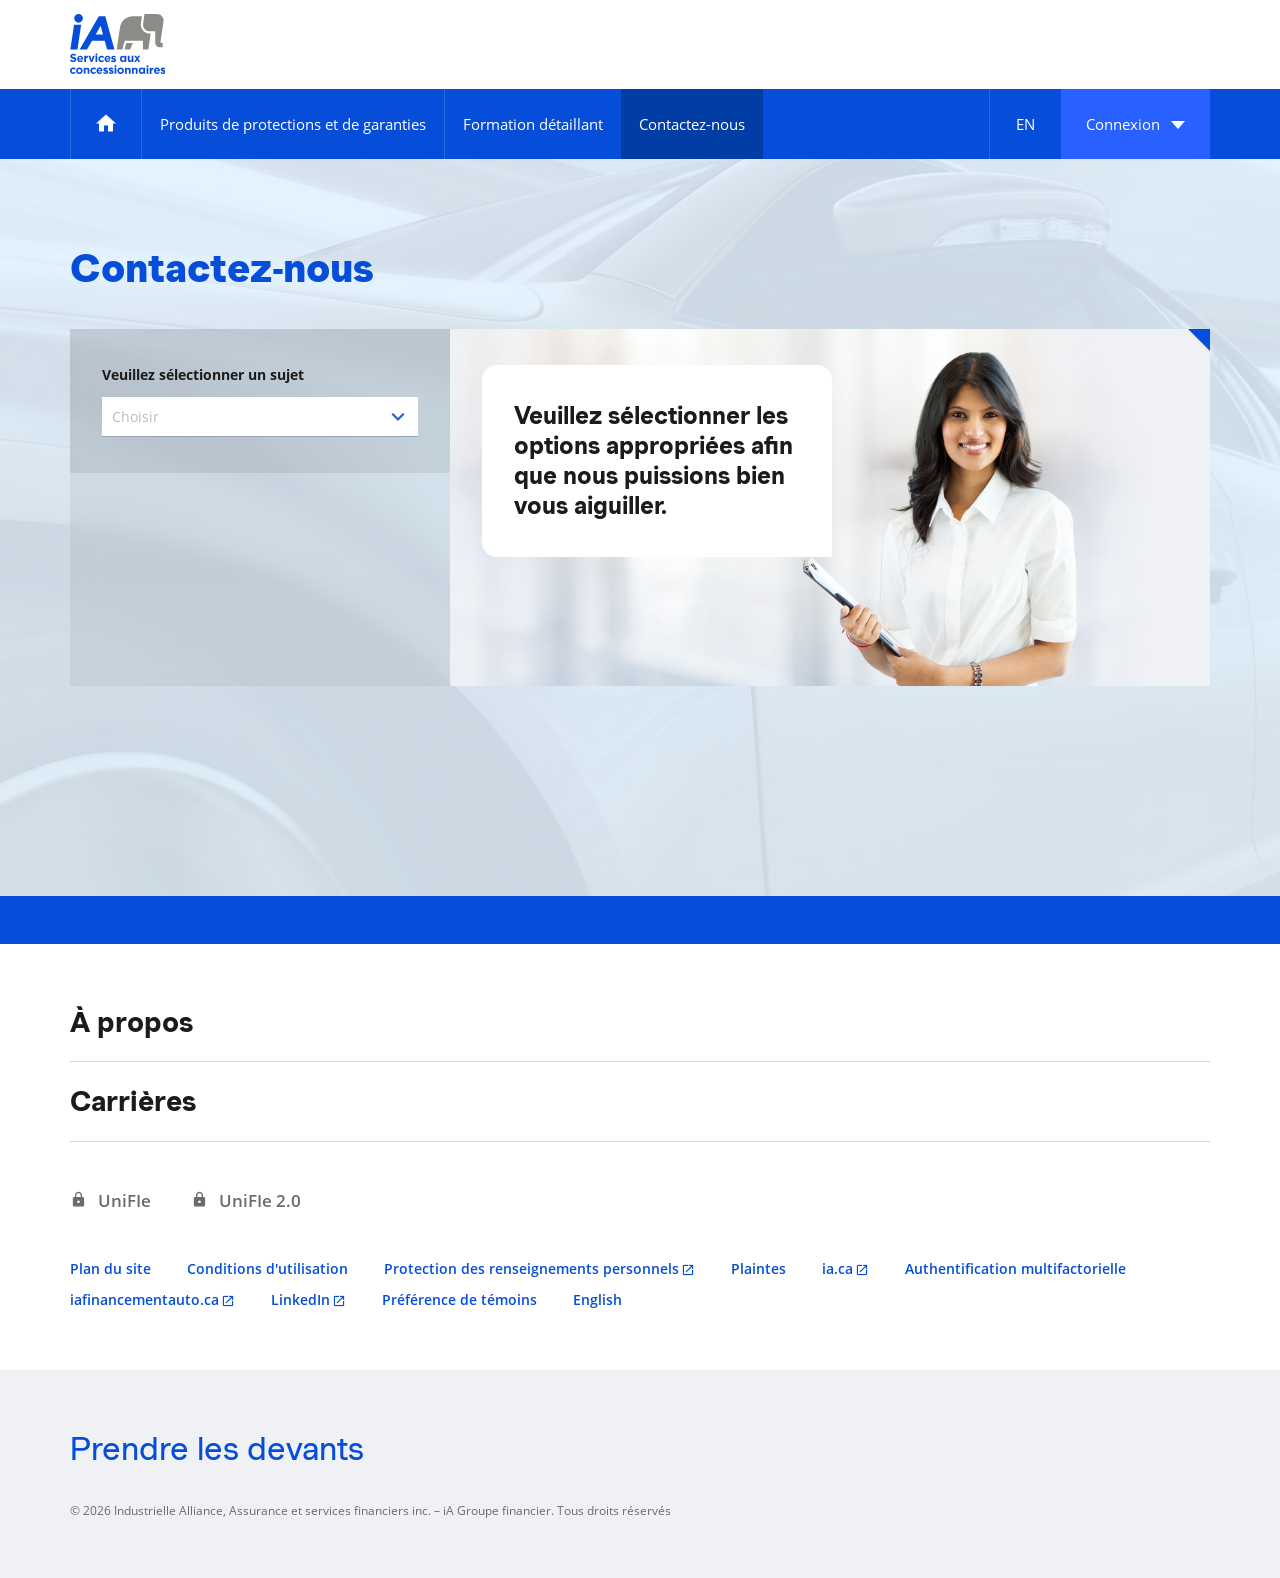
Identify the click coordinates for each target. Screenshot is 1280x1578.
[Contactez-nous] (692, 124)
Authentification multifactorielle (1015, 1268)
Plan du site (110, 1268)
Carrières (133, 1101)
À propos (131, 1022)
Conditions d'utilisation (267, 1268)
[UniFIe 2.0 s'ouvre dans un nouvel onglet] (246, 1201)
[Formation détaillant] (533, 124)
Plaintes (758, 1268)
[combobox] (260, 416)
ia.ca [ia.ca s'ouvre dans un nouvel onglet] (837, 1268)
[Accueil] (106, 124)
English (597, 1299)
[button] (1135, 124)
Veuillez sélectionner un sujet (203, 374)
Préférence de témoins (459, 1299)
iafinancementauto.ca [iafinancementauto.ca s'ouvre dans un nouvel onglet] (144, 1299)
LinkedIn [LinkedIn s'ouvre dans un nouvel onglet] (300, 1299)
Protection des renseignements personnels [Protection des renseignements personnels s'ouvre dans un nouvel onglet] (531, 1268)
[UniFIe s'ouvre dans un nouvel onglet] (110, 1201)
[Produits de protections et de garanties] (293, 124)
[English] (1025, 124)
